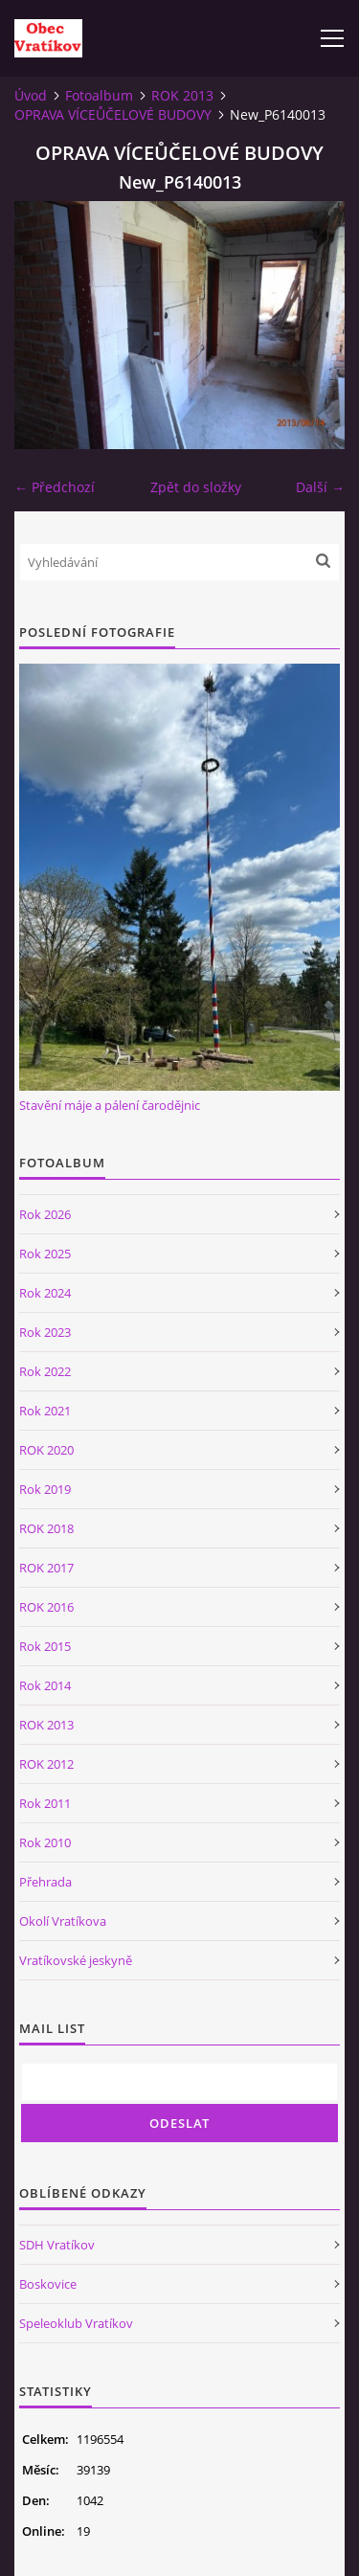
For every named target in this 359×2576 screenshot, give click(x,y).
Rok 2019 (45, 1489)
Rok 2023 (45, 1332)
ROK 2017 (46, 1567)
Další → (320, 487)
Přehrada (45, 1881)
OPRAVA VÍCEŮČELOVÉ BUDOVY (113, 114)
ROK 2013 (182, 95)
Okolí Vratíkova (62, 1921)
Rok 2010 (45, 1842)
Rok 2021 (45, 1410)
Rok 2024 (45, 1292)
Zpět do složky (195, 487)
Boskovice (48, 2284)
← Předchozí (54, 487)
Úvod (30, 95)
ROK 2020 (46, 1449)
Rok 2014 (45, 1685)
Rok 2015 (45, 1646)
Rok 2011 (45, 1803)
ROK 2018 (46, 1528)
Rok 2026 (45, 1214)
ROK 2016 (46, 1607)
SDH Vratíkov (57, 2244)
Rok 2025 (45, 1253)
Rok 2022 (45, 1371)
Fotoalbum (99, 95)
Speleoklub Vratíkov (76, 2323)
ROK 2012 (46, 1764)
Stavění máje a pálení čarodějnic (109, 1105)
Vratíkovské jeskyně (75, 1960)
